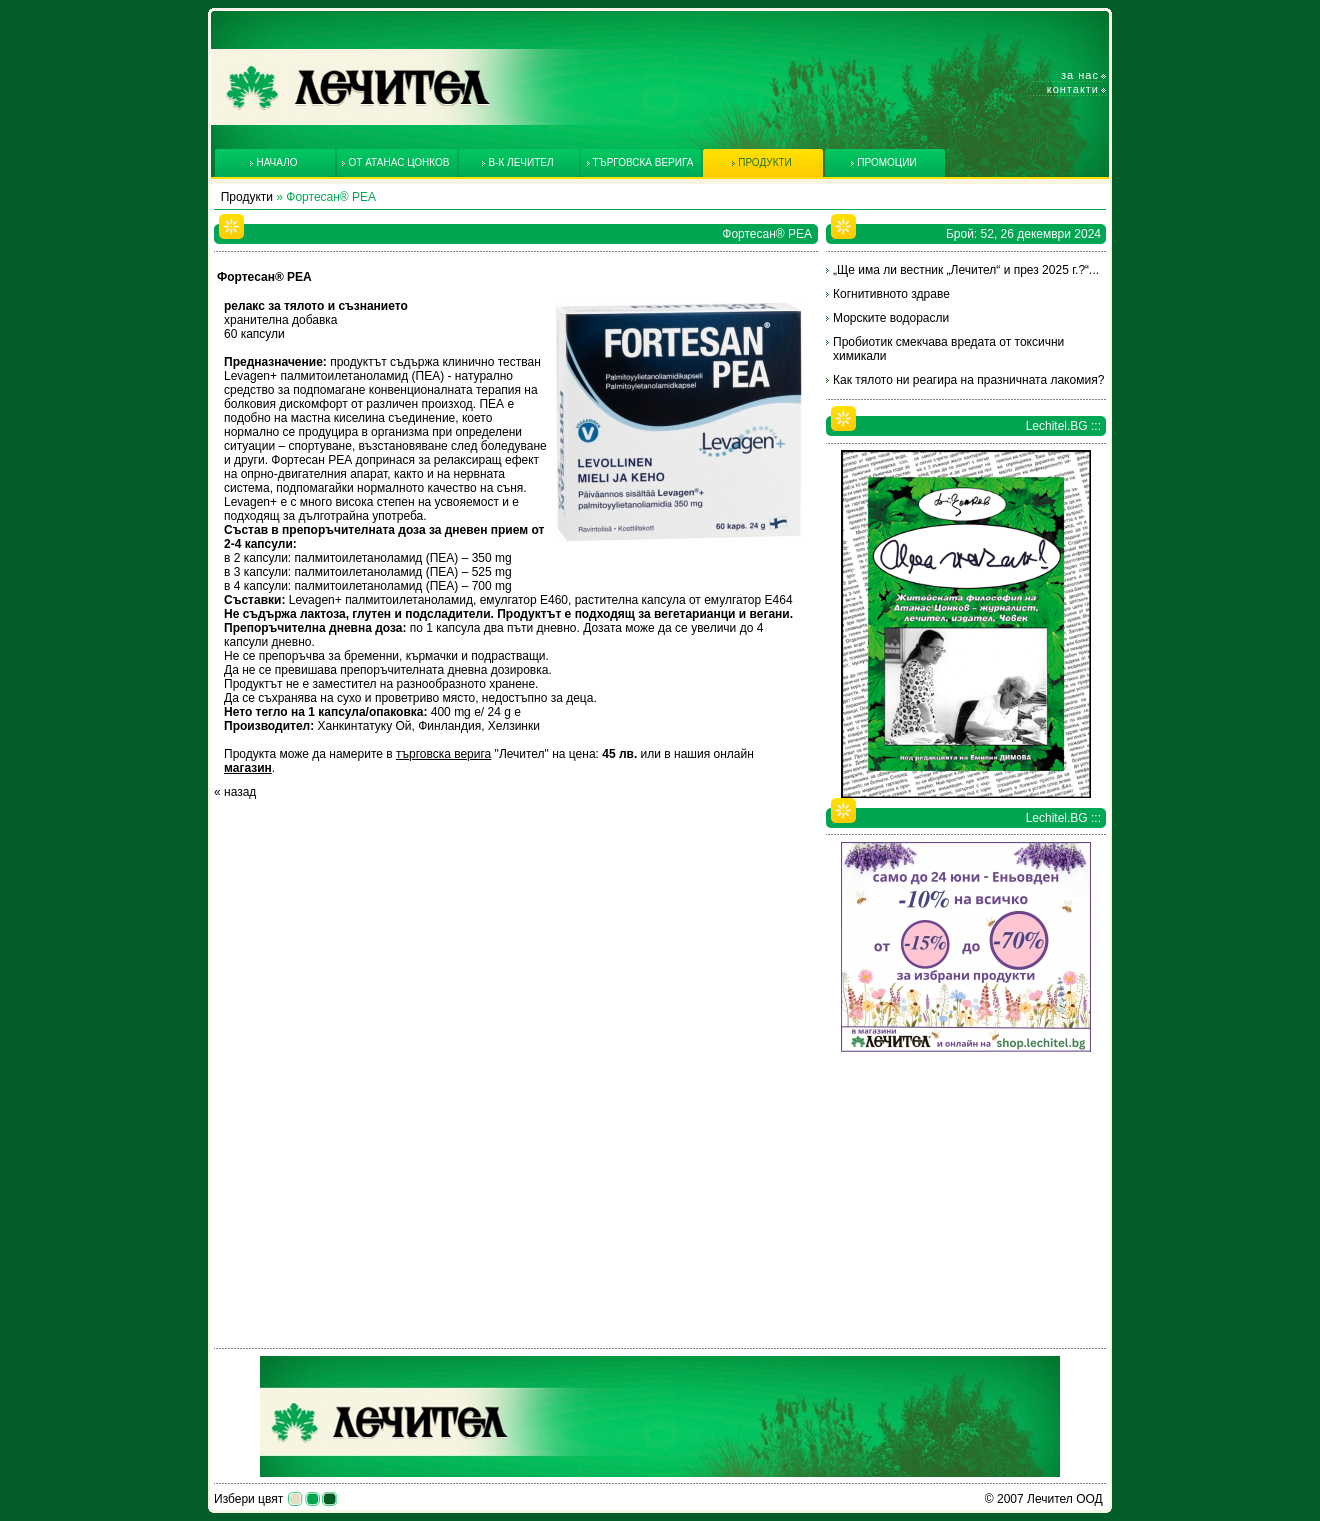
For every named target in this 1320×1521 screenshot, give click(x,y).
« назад (235, 792)
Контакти (1073, 89)
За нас (1080, 75)
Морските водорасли (891, 318)
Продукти (247, 197)
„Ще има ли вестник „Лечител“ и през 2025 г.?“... (966, 270)
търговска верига (443, 754)
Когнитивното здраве (891, 294)
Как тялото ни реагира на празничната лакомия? (968, 380)
